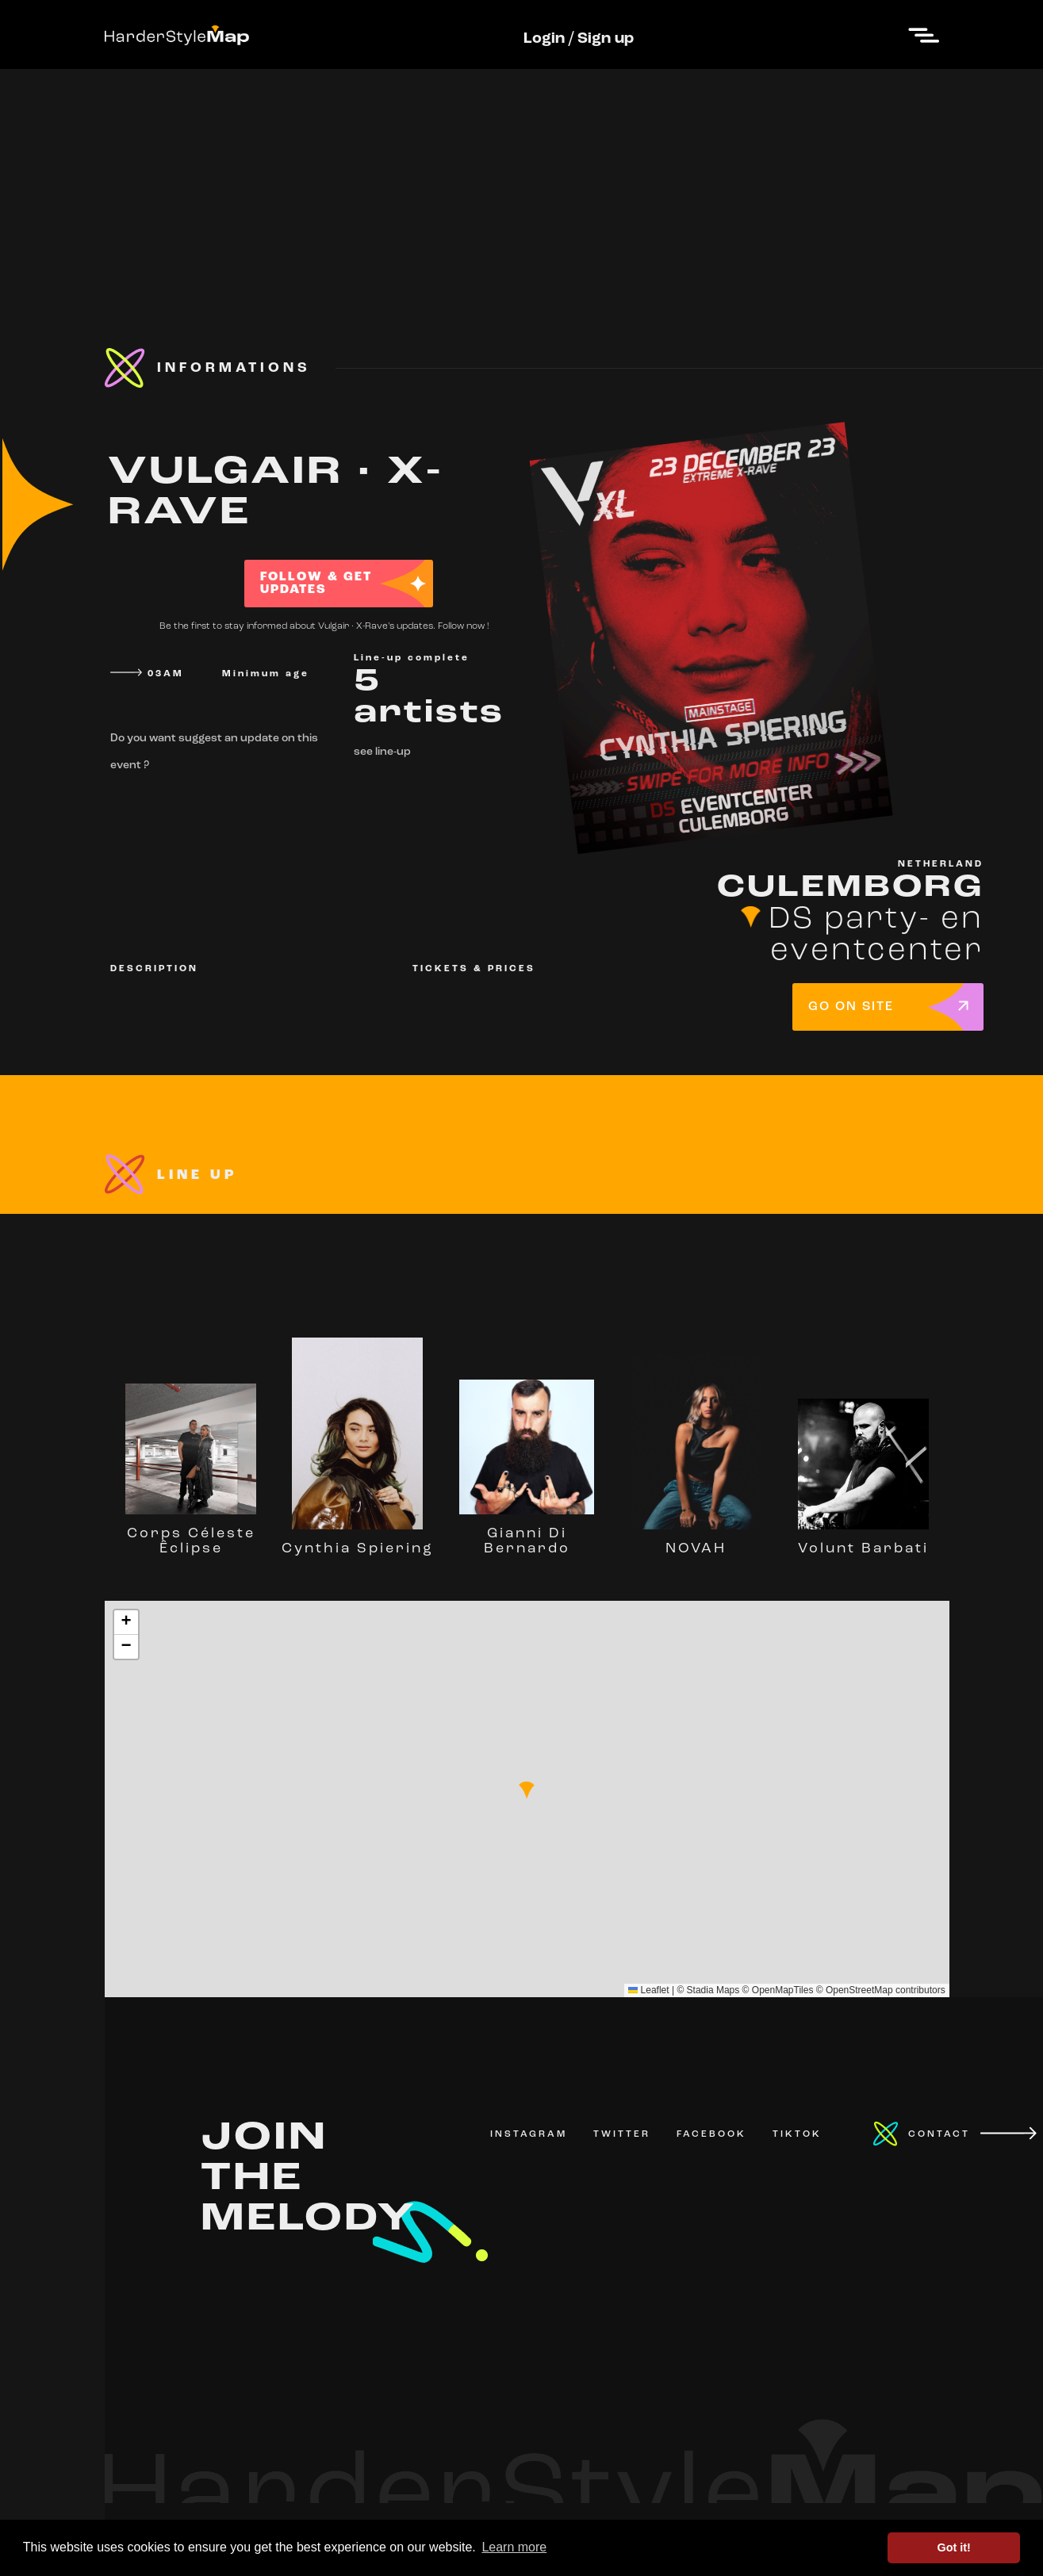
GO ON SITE (851, 1007)
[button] (527, 1790)
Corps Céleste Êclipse (190, 1533)
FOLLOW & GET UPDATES (316, 583)
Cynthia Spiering (358, 1541)
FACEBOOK (711, 2134)
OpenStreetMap (859, 1990)
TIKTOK (797, 2134)
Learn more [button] (513, 2547)
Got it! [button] (954, 2547)
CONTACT (939, 2134)
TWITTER (621, 2134)
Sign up (605, 39)
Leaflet (648, 1990)
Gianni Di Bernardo (526, 1533)
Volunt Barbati (863, 1541)
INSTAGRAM (528, 2134)
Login (544, 39)
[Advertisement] (522, 180)
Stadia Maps (713, 1990)
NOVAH (696, 1541)
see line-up (382, 752)
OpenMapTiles (783, 1990)
